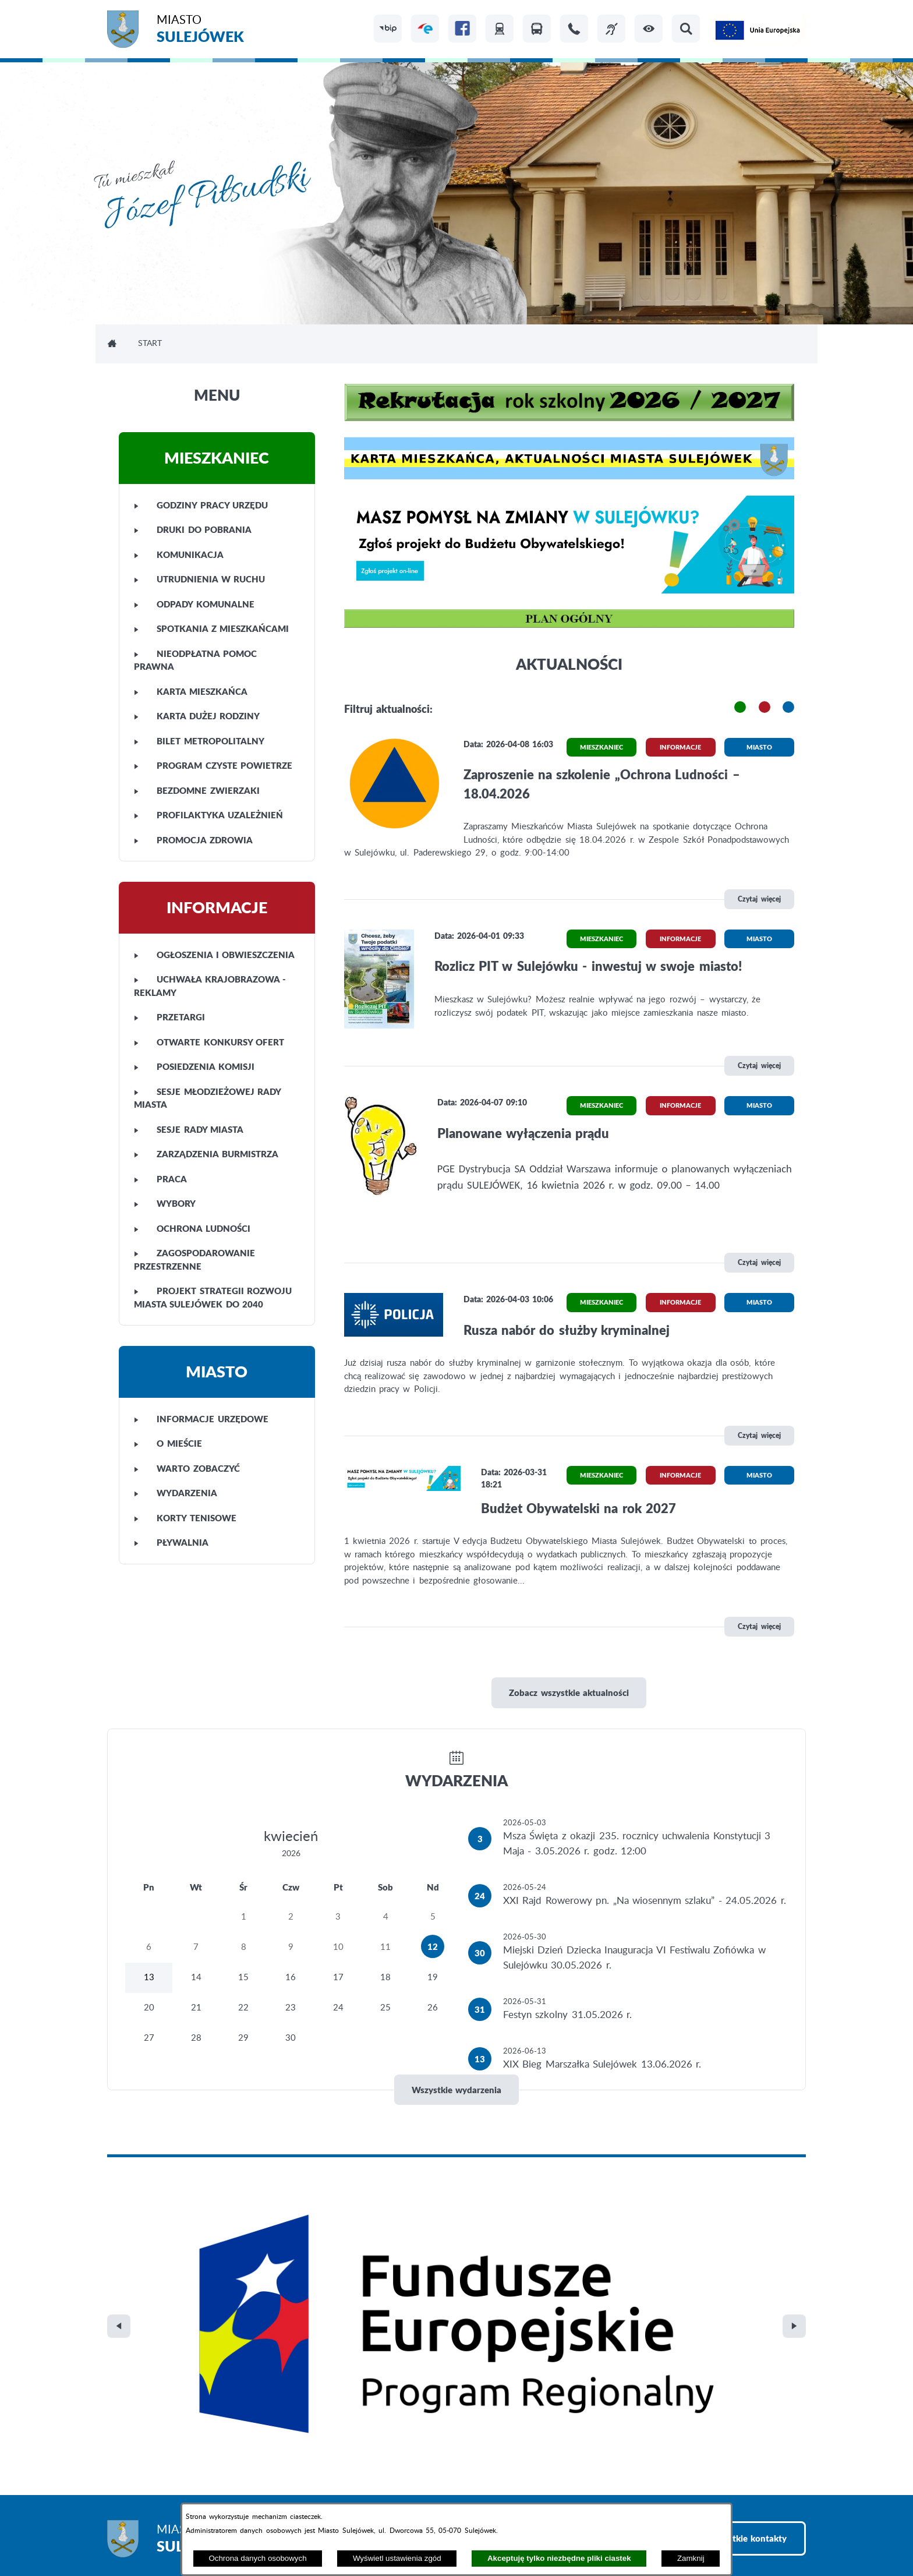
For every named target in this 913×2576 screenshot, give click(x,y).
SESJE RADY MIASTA (188, 1129)
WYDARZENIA (175, 1492)
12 (432, 1946)
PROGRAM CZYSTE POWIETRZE (213, 765)
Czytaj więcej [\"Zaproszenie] (759, 899)
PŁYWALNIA (171, 1542)
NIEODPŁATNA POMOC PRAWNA (195, 660)
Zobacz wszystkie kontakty (732, 2290)
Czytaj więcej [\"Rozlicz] (759, 1065)
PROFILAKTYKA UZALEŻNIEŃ (208, 814)
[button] (649, 29)
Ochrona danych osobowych (257, 2558)
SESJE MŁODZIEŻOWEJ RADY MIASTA (207, 1098)
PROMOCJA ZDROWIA (193, 839)
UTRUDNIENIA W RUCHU (199, 579)
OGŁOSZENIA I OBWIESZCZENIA (214, 954)
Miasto (200, 31)
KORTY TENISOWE (185, 1517)
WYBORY (165, 1203)
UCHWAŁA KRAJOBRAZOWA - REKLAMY (210, 986)
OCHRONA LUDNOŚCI (192, 1228)
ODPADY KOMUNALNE (194, 604)
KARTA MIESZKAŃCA (190, 691)
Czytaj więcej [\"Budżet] (759, 1626)
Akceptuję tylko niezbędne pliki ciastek (559, 2558)
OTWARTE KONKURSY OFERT (209, 1042)
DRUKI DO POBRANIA (193, 529)
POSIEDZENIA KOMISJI (194, 1066)
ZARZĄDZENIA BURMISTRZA (206, 1153)
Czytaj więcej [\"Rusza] (759, 1435)
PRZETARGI (169, 1016)
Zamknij (691, 2558)
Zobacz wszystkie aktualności (569, 1692)
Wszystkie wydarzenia (456, 2089)
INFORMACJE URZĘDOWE (201, 1418)
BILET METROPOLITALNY (199, 740)
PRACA (160, 1178)
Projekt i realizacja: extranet (162, 2535)
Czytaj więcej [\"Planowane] (759, 1262)
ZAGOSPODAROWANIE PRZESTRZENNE (194, 1259)
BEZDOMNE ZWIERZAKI (197, 790)
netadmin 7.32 (777, 2535)
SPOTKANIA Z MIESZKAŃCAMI (211, 628)
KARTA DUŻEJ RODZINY (197, 715)
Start (150, 344)
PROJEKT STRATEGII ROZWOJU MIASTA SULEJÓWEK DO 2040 (213, 1297)
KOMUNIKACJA (179, 554)
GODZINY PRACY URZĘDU (201, 505)
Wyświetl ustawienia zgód (397, 2558)
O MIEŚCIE (168, 1443)
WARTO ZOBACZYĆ (187, 1468)
